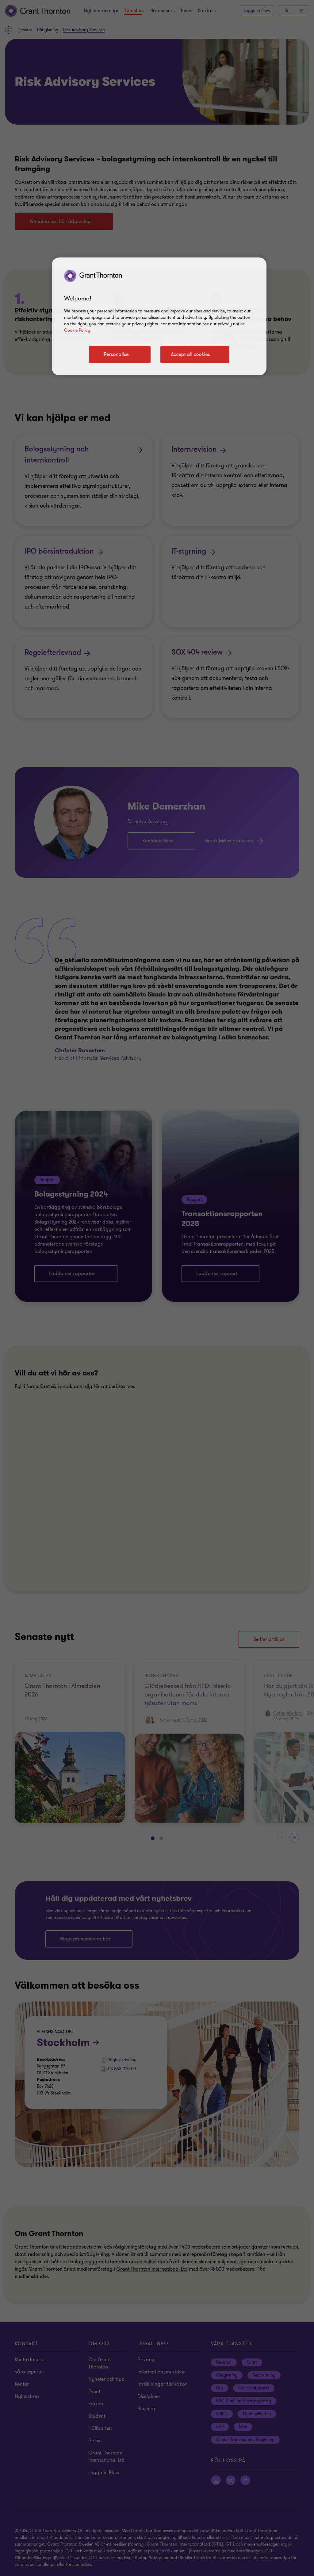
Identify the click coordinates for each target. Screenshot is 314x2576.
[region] (159, 316)
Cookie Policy (77, 330)
